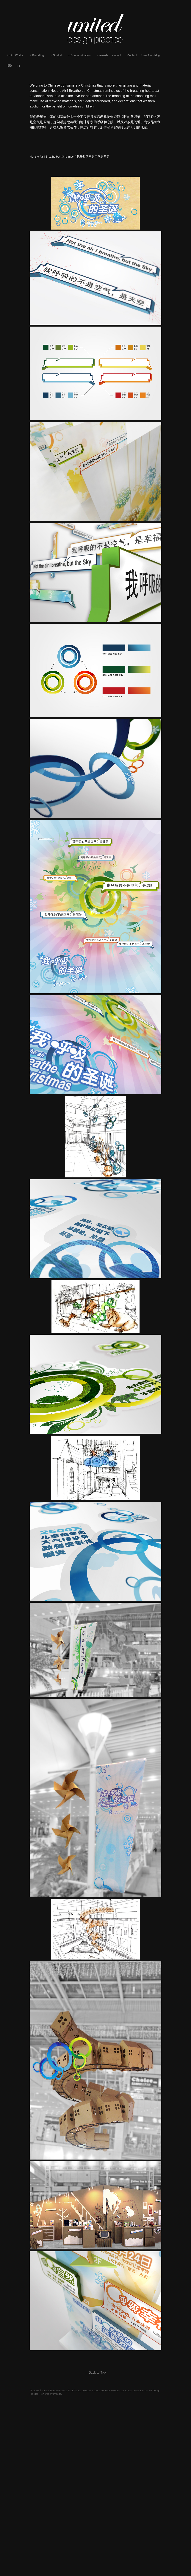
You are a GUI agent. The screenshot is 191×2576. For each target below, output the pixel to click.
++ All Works (15, 55)
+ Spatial (56, 55)
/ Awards (102, 55)
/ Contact (131, 55)
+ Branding (37, 55)
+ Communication (79, 55)
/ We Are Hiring (150, 55)
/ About (116, 55)
